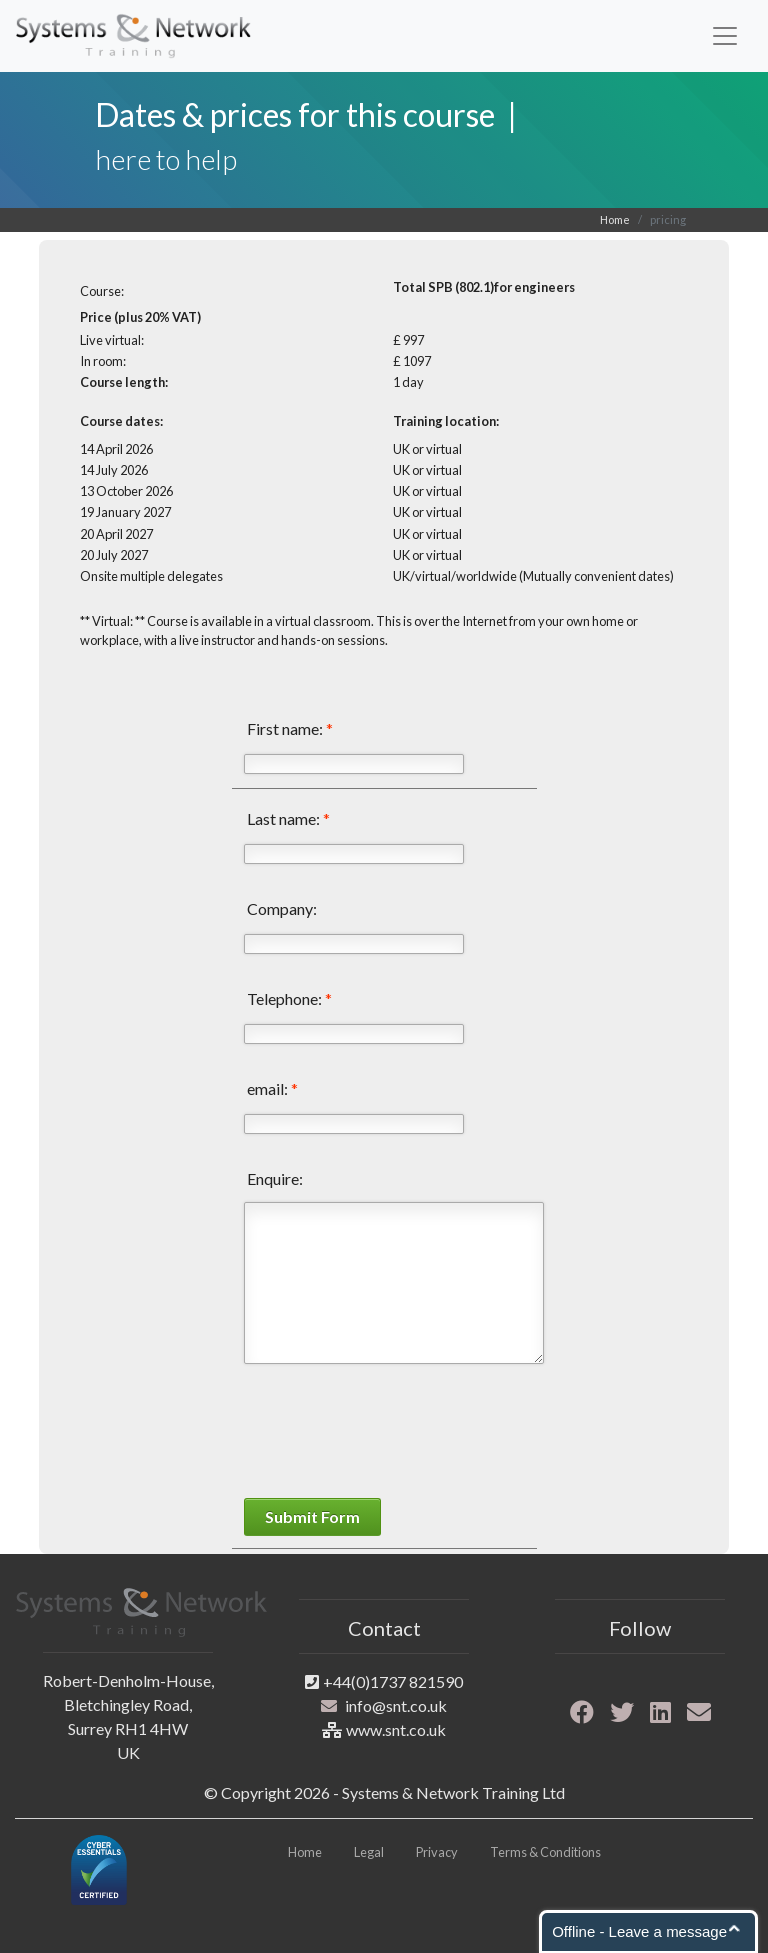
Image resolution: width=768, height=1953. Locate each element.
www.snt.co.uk (396, 1729)
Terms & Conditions (545, 1852)
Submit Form (312, 1516)
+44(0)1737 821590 (393, 1681)
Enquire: (275, 1178)
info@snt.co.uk (396, 1705)
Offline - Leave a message (639, 1931)
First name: (290, 728)
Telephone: (289, 998)
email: (272, 1088)
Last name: (288, 818)
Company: (282, 908)
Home (615, 219)
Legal (369, 1852)
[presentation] (396, 1434)
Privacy (437, 1852)
